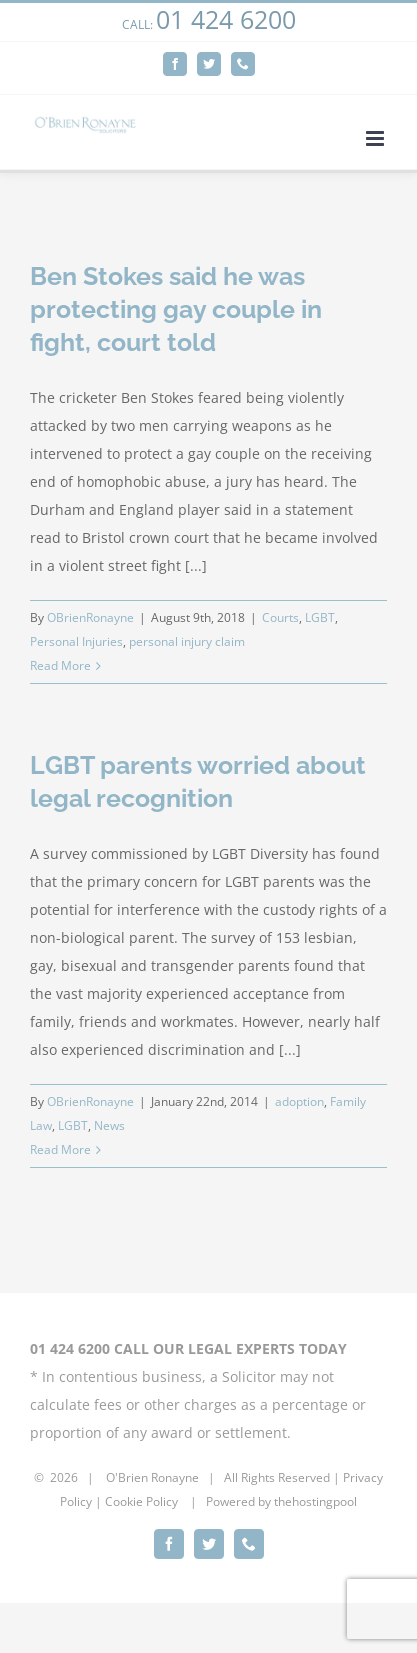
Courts (280, 617)
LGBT (320, 617)
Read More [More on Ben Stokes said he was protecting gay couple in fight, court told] (60, 665)
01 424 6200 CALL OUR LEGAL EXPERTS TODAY (188, 1348)
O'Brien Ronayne (152, 1477)
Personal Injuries (76, 641)
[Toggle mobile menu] (376, 138)
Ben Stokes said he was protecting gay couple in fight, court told (176, 309)
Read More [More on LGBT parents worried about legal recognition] (60, 1149)
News (109, 1125)
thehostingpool (315, 1501)
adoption (299, 1101)
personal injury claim (187, 641)
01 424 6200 (226, 19)
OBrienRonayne (90, 617)
